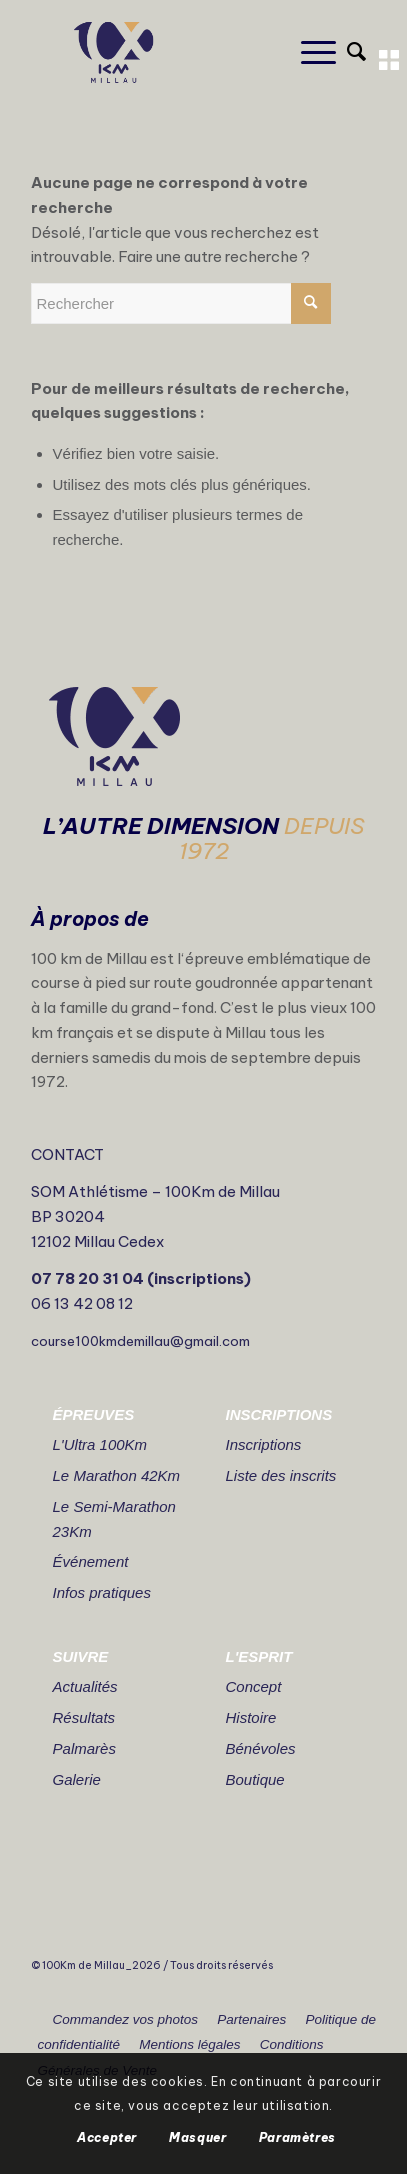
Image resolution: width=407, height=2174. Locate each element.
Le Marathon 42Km (117, 1475)
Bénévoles (261, 1748)
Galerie (77, 1779)
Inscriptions (264, 1444)
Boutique (255, 1779)
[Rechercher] (346, 52)
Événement (91, 1561)
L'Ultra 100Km (100, 1444)
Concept (254, 1686)
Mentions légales (189, 2044)
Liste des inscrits (281, 1475)
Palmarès (84, 1748)
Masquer (197, 2137)
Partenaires (251, 2019)
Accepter (107, 2137)
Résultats (84, 1717)
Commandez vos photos (126, 2019)
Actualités (85, 1686)
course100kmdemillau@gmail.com (140, 1341)
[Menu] (308, 52)
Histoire (251, 1717)
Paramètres (297, 2137)
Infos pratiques (102, 1592)
